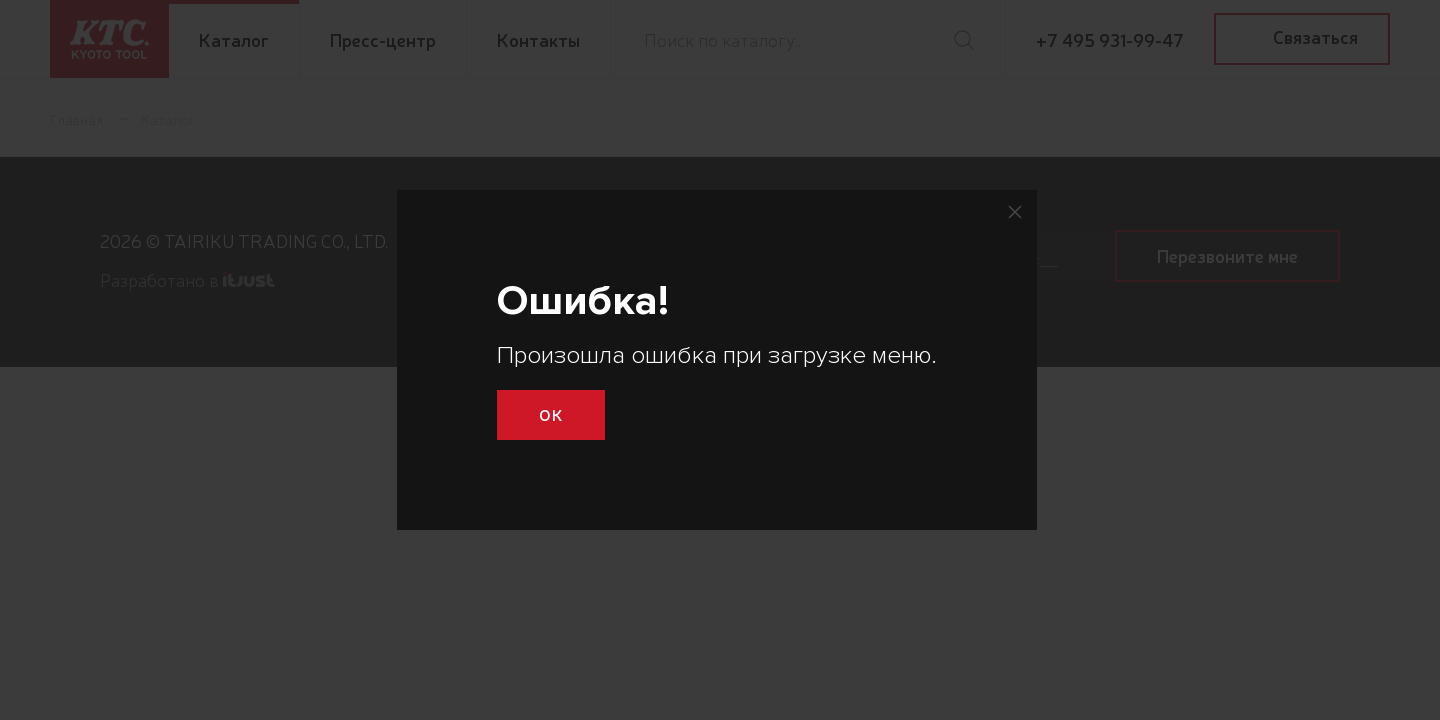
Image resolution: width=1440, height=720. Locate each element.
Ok (551, 414)
